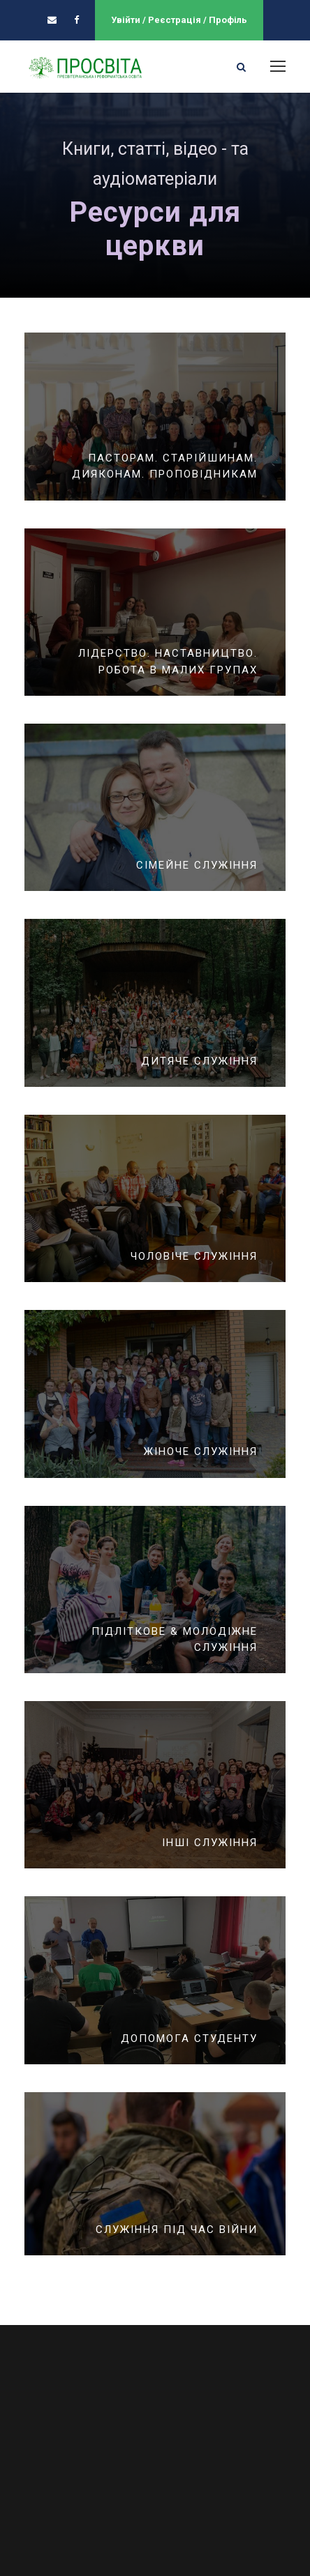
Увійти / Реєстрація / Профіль (179, 20)
